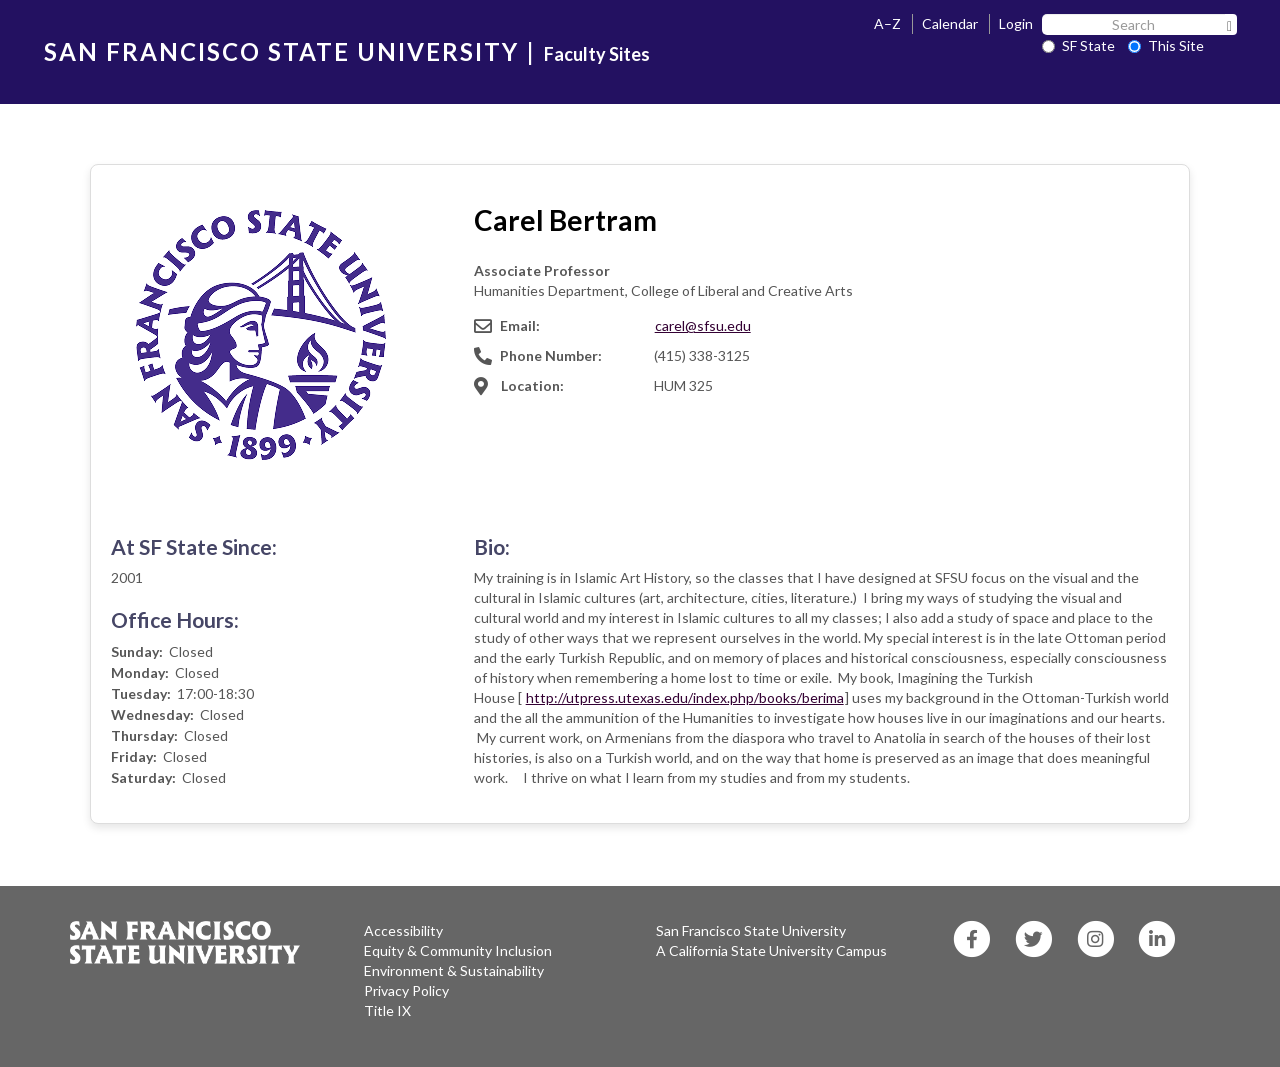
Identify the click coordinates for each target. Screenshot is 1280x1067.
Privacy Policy (406, 990)
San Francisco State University (751, 930)
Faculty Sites (597, 54)
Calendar (950, 23)
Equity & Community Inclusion (458, 950)
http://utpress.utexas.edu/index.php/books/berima (685, 697)
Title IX (387, 1010)
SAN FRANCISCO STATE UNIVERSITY (281, 51)
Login (1016, 23)
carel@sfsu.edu (703, 325)
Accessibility (403, 930)
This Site (1166, 45)
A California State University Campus (771, 950)
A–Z (887, 23)
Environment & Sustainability (454, 970)
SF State (1078, 45)
